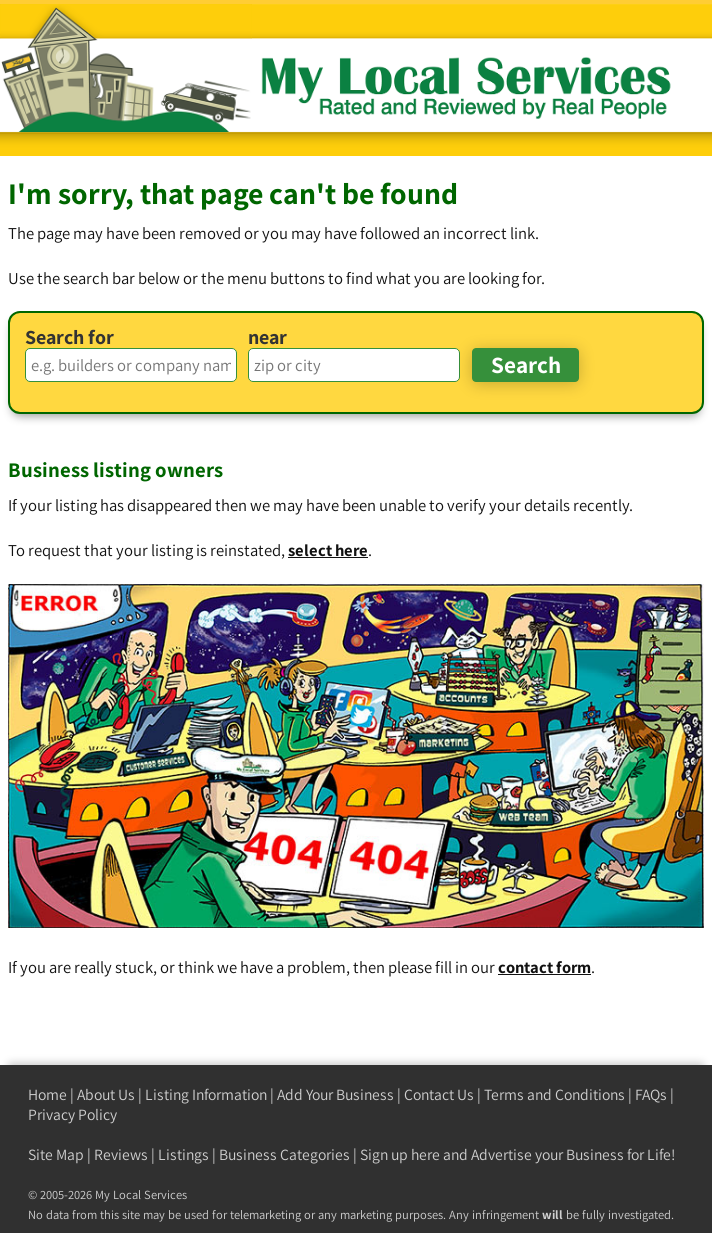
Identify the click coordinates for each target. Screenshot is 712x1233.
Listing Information (206, 1094)
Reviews (121, 1154)
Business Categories (284, 1154)
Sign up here (400, 1154)
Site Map (56, 1154)
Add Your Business (335, 1094)
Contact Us (439, 1094)
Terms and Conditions (554, 1094)
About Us (106, 1094)
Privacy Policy (72, 1114)
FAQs (651, 1094)
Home (47, 1094)
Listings (183, 1154)
